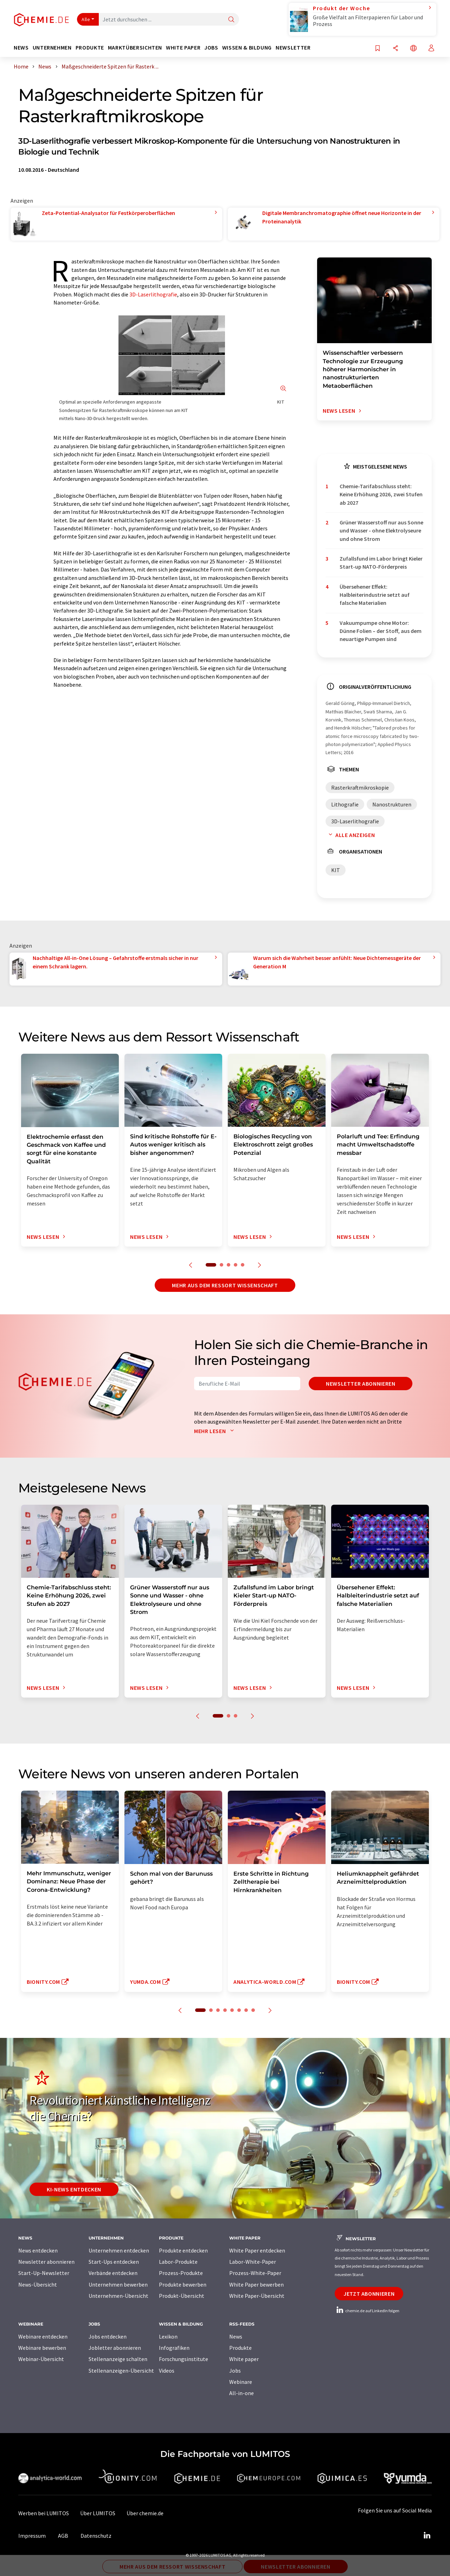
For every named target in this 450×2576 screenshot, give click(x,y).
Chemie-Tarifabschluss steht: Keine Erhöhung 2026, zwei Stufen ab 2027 (381, 494)
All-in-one (241, 2393)
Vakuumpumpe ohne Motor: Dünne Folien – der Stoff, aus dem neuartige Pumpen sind (381, 631)
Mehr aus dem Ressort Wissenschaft (225, 1285)
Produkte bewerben (182, 2284)
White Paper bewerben (256, 2284)
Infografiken (174, 2347)
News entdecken (38, 2250)
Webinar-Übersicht (41, 2358)
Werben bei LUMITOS (43, 2513)
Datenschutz (96, 2535)
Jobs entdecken (108, 2336)
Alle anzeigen (350, 834)
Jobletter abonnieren (115, 2347)
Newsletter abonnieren (360, 1383)
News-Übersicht (37, 2284)
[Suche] (231, 20)
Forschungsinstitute (183, 2358)
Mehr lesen (215, 1430)
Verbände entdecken (113, 2272)
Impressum (32, 2535)
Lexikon (168, 2336)
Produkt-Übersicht (181, 2295)
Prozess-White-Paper (255, 2272)
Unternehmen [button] (52, 47)
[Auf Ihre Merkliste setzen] (377, 49)
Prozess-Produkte (181, 2272)
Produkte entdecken (183, 2250)
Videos (166, 2370)
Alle (86, 19)
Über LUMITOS (97, 2513)
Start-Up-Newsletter (43, 2272)
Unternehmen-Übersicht (118, 2295)
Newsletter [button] (293, 47)
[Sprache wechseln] (413, 49)
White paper (244, 2358)
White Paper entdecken (257, 2250)
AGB (63, 2535)
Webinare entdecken (43, 2336)
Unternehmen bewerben (118, 2284)
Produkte (240, 2347)
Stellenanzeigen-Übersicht (121, 2370)
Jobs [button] (211, 47)
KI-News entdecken (74, 2189)
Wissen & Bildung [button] (247, 47)
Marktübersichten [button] (135, 47)
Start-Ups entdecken (114, 2261)
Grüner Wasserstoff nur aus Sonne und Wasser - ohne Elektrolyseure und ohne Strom (381, 530)
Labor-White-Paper (252, 2261)
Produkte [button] (90, 47)
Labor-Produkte (178, 2261)
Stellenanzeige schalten (118, 2358)
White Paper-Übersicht (256, 2295)
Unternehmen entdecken (119, 2250)
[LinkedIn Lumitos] (427, 2535)
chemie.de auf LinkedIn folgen (367, 2310)
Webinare (240, 2381)
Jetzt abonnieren (368, 2293)
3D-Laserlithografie (153, 294)
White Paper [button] (183, 47)
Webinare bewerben (42, 2347)
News (235, 2336)
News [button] (21, 47)
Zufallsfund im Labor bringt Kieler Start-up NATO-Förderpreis (381, 562)
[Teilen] (395, 49)
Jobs (235, 2370)
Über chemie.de (145, 2513)
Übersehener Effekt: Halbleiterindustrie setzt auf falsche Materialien (375, 595)
